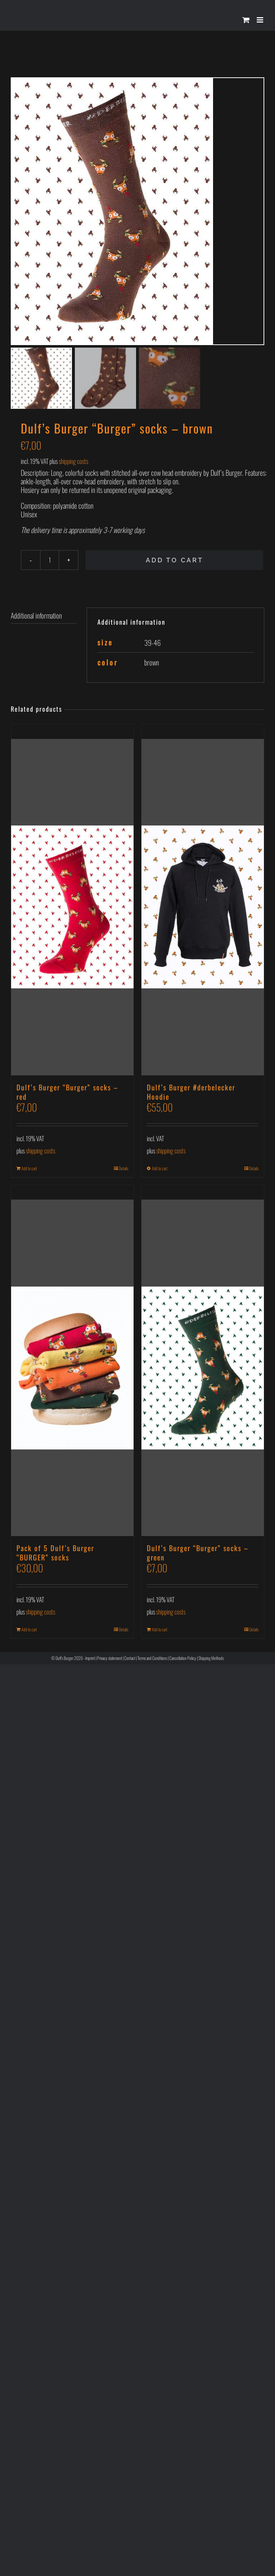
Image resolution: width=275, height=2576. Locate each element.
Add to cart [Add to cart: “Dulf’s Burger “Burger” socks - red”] (29, 1169)
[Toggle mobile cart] (246, 20)
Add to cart (174, 561)
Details (123, 1169)
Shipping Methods (211, 1659)
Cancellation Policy (182, 1659)
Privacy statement (109, 1659)
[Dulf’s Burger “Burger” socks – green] (202, 1361)
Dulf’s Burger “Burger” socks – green (198, 1554)
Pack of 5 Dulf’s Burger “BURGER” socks (55, 1554)
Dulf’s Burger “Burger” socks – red (67, 1093)
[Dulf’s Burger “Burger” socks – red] (72, 900)
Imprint (90, 1659)
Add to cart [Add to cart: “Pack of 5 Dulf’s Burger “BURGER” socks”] (29, 1630)
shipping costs (73, 461)
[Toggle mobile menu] (260, 20)
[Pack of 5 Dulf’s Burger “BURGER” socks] (72, 1361)
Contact (129, 1659)
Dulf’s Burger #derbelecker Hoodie (191, 1093)
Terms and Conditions (152, 1659)
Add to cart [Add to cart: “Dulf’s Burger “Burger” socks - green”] (159, 1630)
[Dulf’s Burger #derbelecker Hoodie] (202, 900)
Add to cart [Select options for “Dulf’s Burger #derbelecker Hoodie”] (159, 1169)
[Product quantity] (49, 560)
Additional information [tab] (36, 616)
